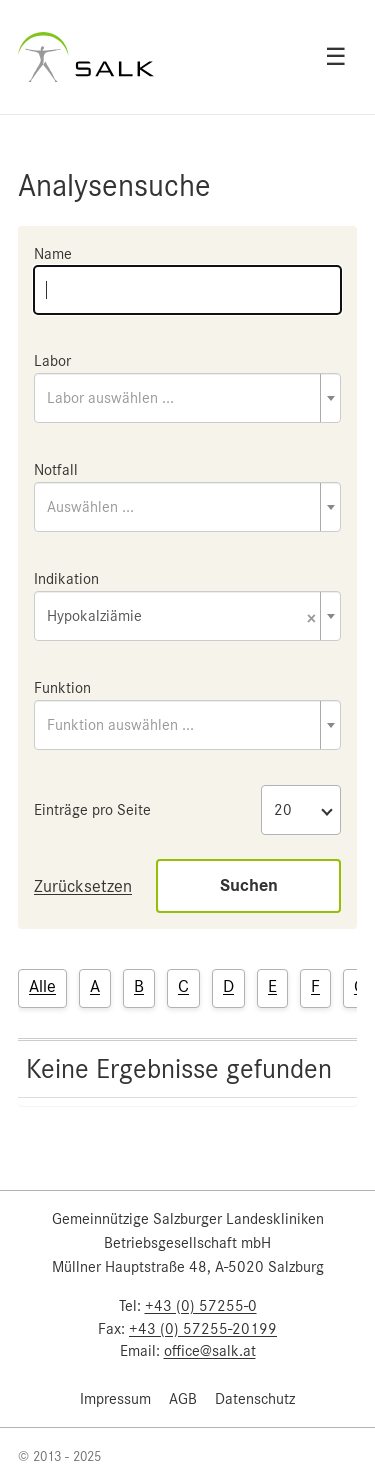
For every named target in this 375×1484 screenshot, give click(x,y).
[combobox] (187, 398)
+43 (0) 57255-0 (201, 1306)
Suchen (249, 885)
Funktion (62, 688)
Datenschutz (255, 1399)
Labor (52, 361)
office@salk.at (210, 1351)
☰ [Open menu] (336, 57)
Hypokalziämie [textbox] (181, 617)
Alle (42, 986)
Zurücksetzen (83, 886)
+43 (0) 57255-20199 (203, 1329)
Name (53, 254)
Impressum (115, 1399)
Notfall (56, 470)
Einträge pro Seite (92, 810)
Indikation (66, 579)
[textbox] (187, 398)
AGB (183, 1399)
